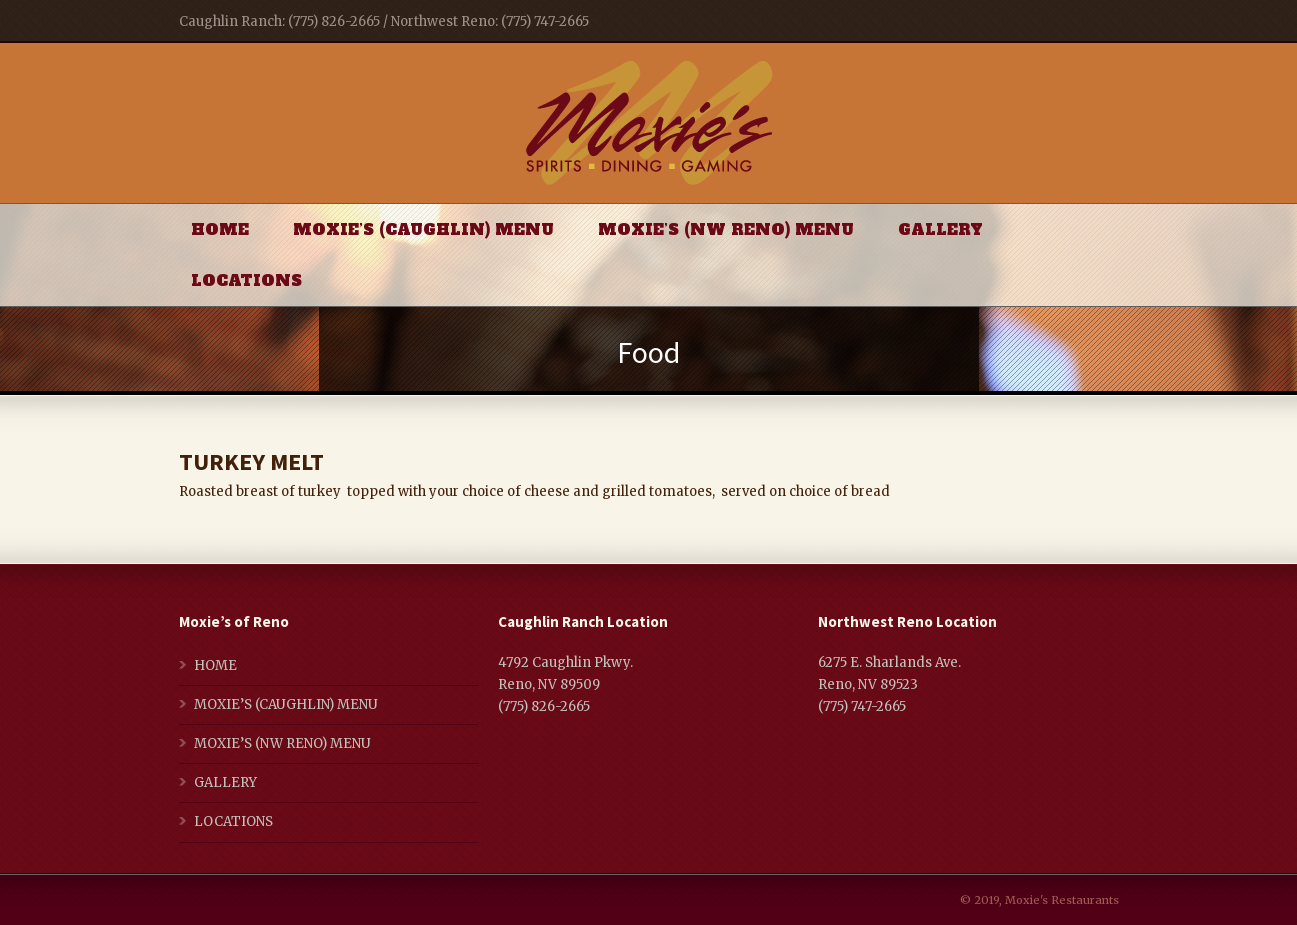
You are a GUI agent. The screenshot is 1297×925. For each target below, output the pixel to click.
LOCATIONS (246, 280)
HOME (220, 229)
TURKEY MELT (251, 461)
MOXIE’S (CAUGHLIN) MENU (423, 229)
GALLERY (940, 229)
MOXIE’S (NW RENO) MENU (726, 229)
